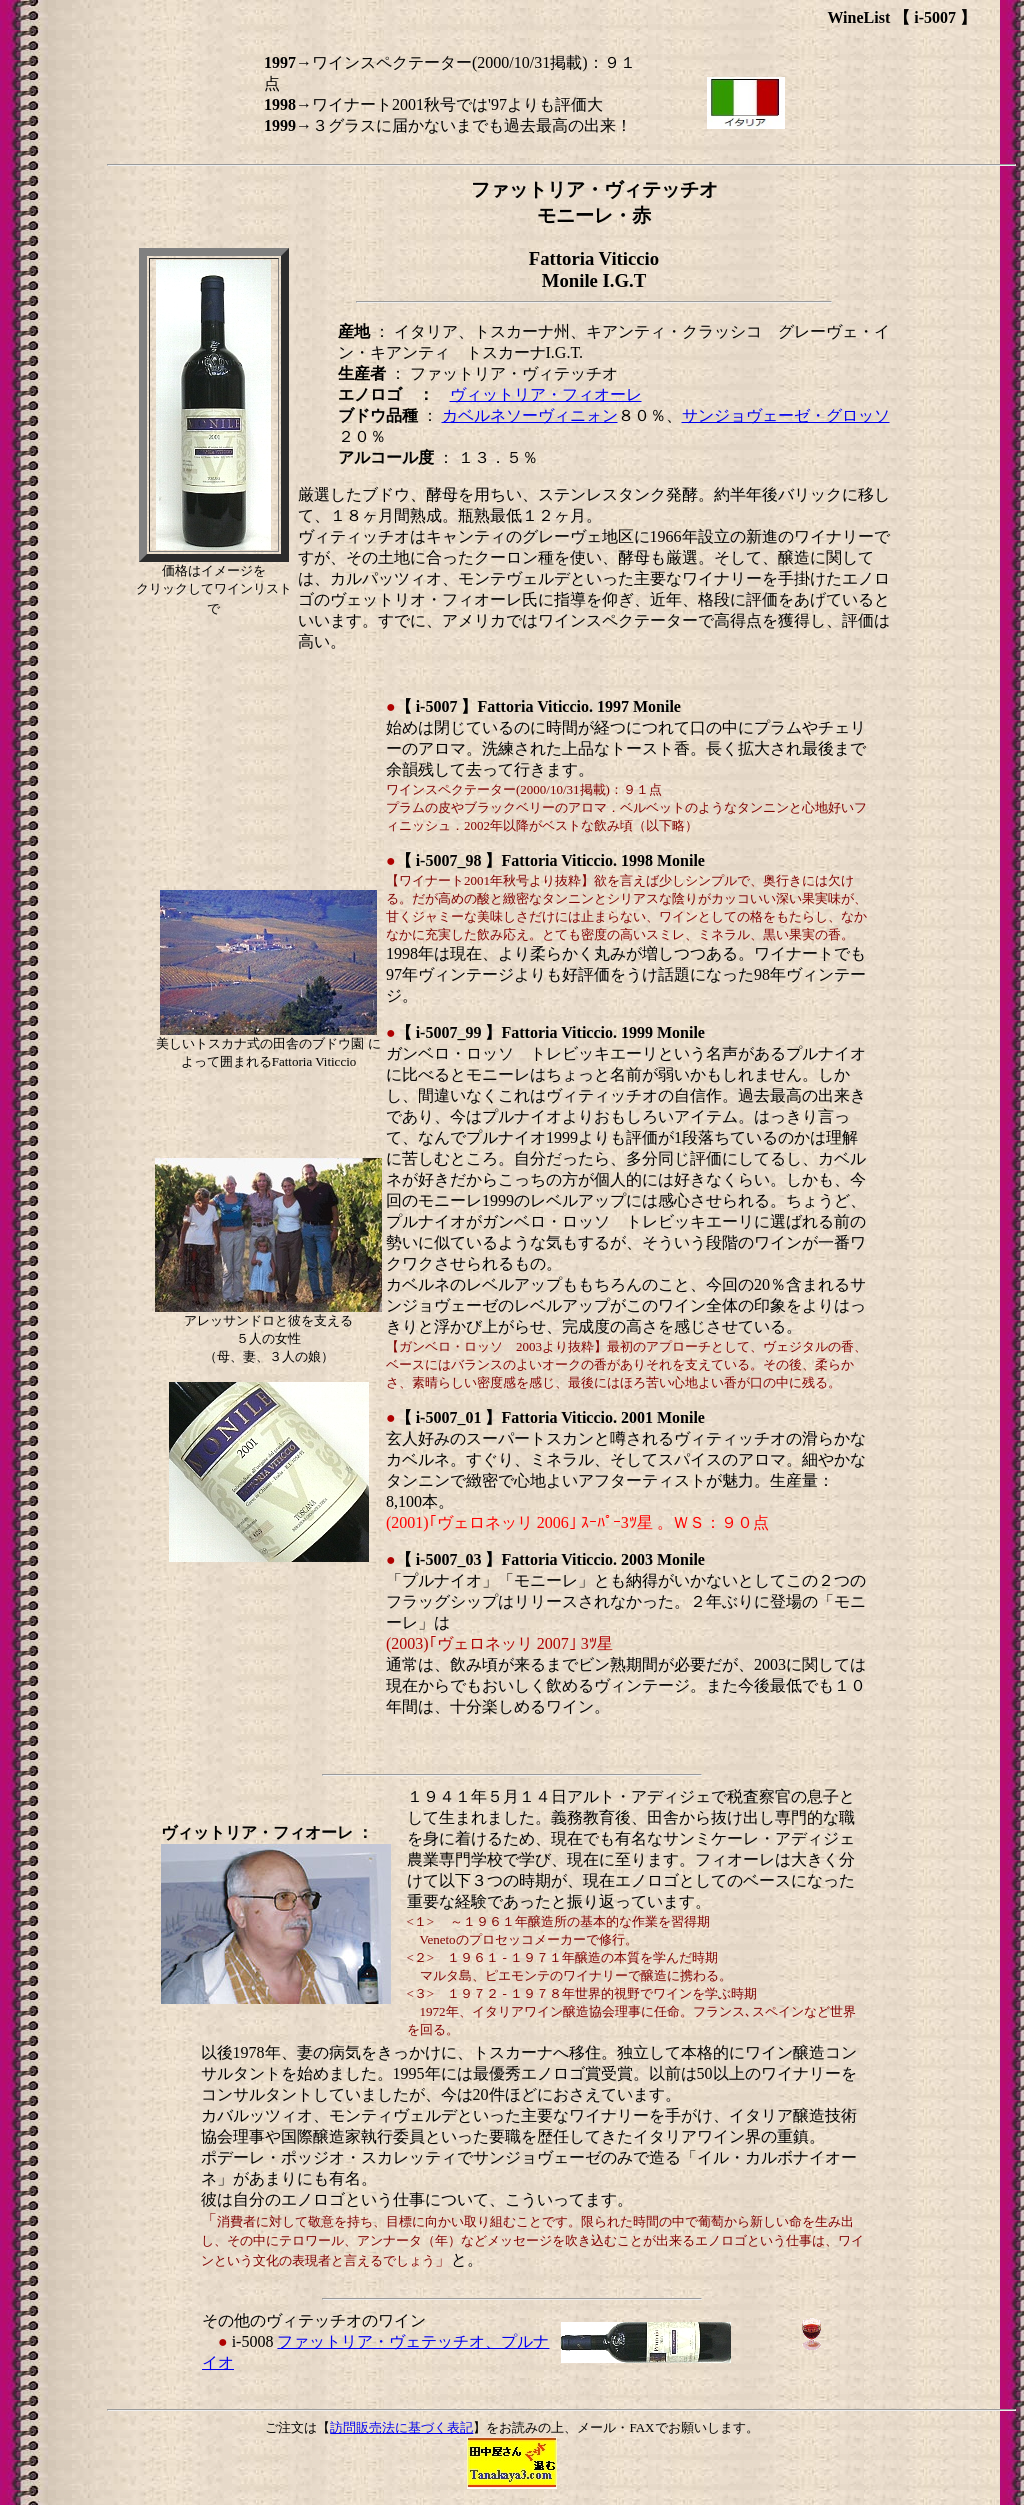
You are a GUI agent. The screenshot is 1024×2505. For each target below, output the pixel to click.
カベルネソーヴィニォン (530, 415)
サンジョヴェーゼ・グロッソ (786, 415)
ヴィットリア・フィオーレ (546, 394)
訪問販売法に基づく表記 (401, 2427)
